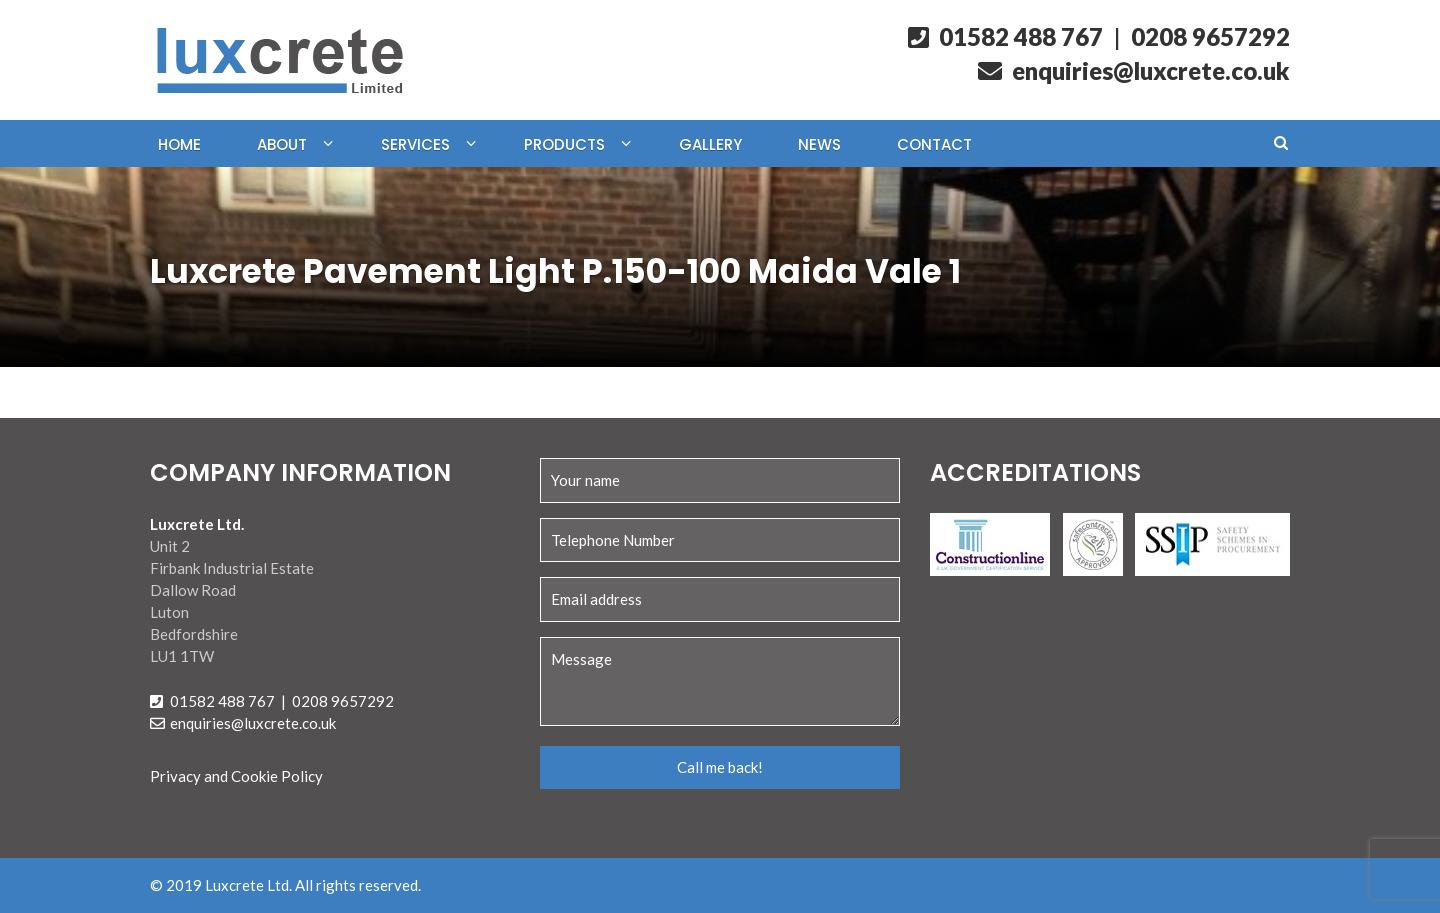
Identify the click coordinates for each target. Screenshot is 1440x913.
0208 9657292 (1210, 36)
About (282, 144)
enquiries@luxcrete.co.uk (1134, 70)
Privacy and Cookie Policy (236, 776)
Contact (934, 144)
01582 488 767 (1005, 36)
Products (564, 144)
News (819, 144)
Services (415, 144)
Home (179, 144)
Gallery (710, 144)
